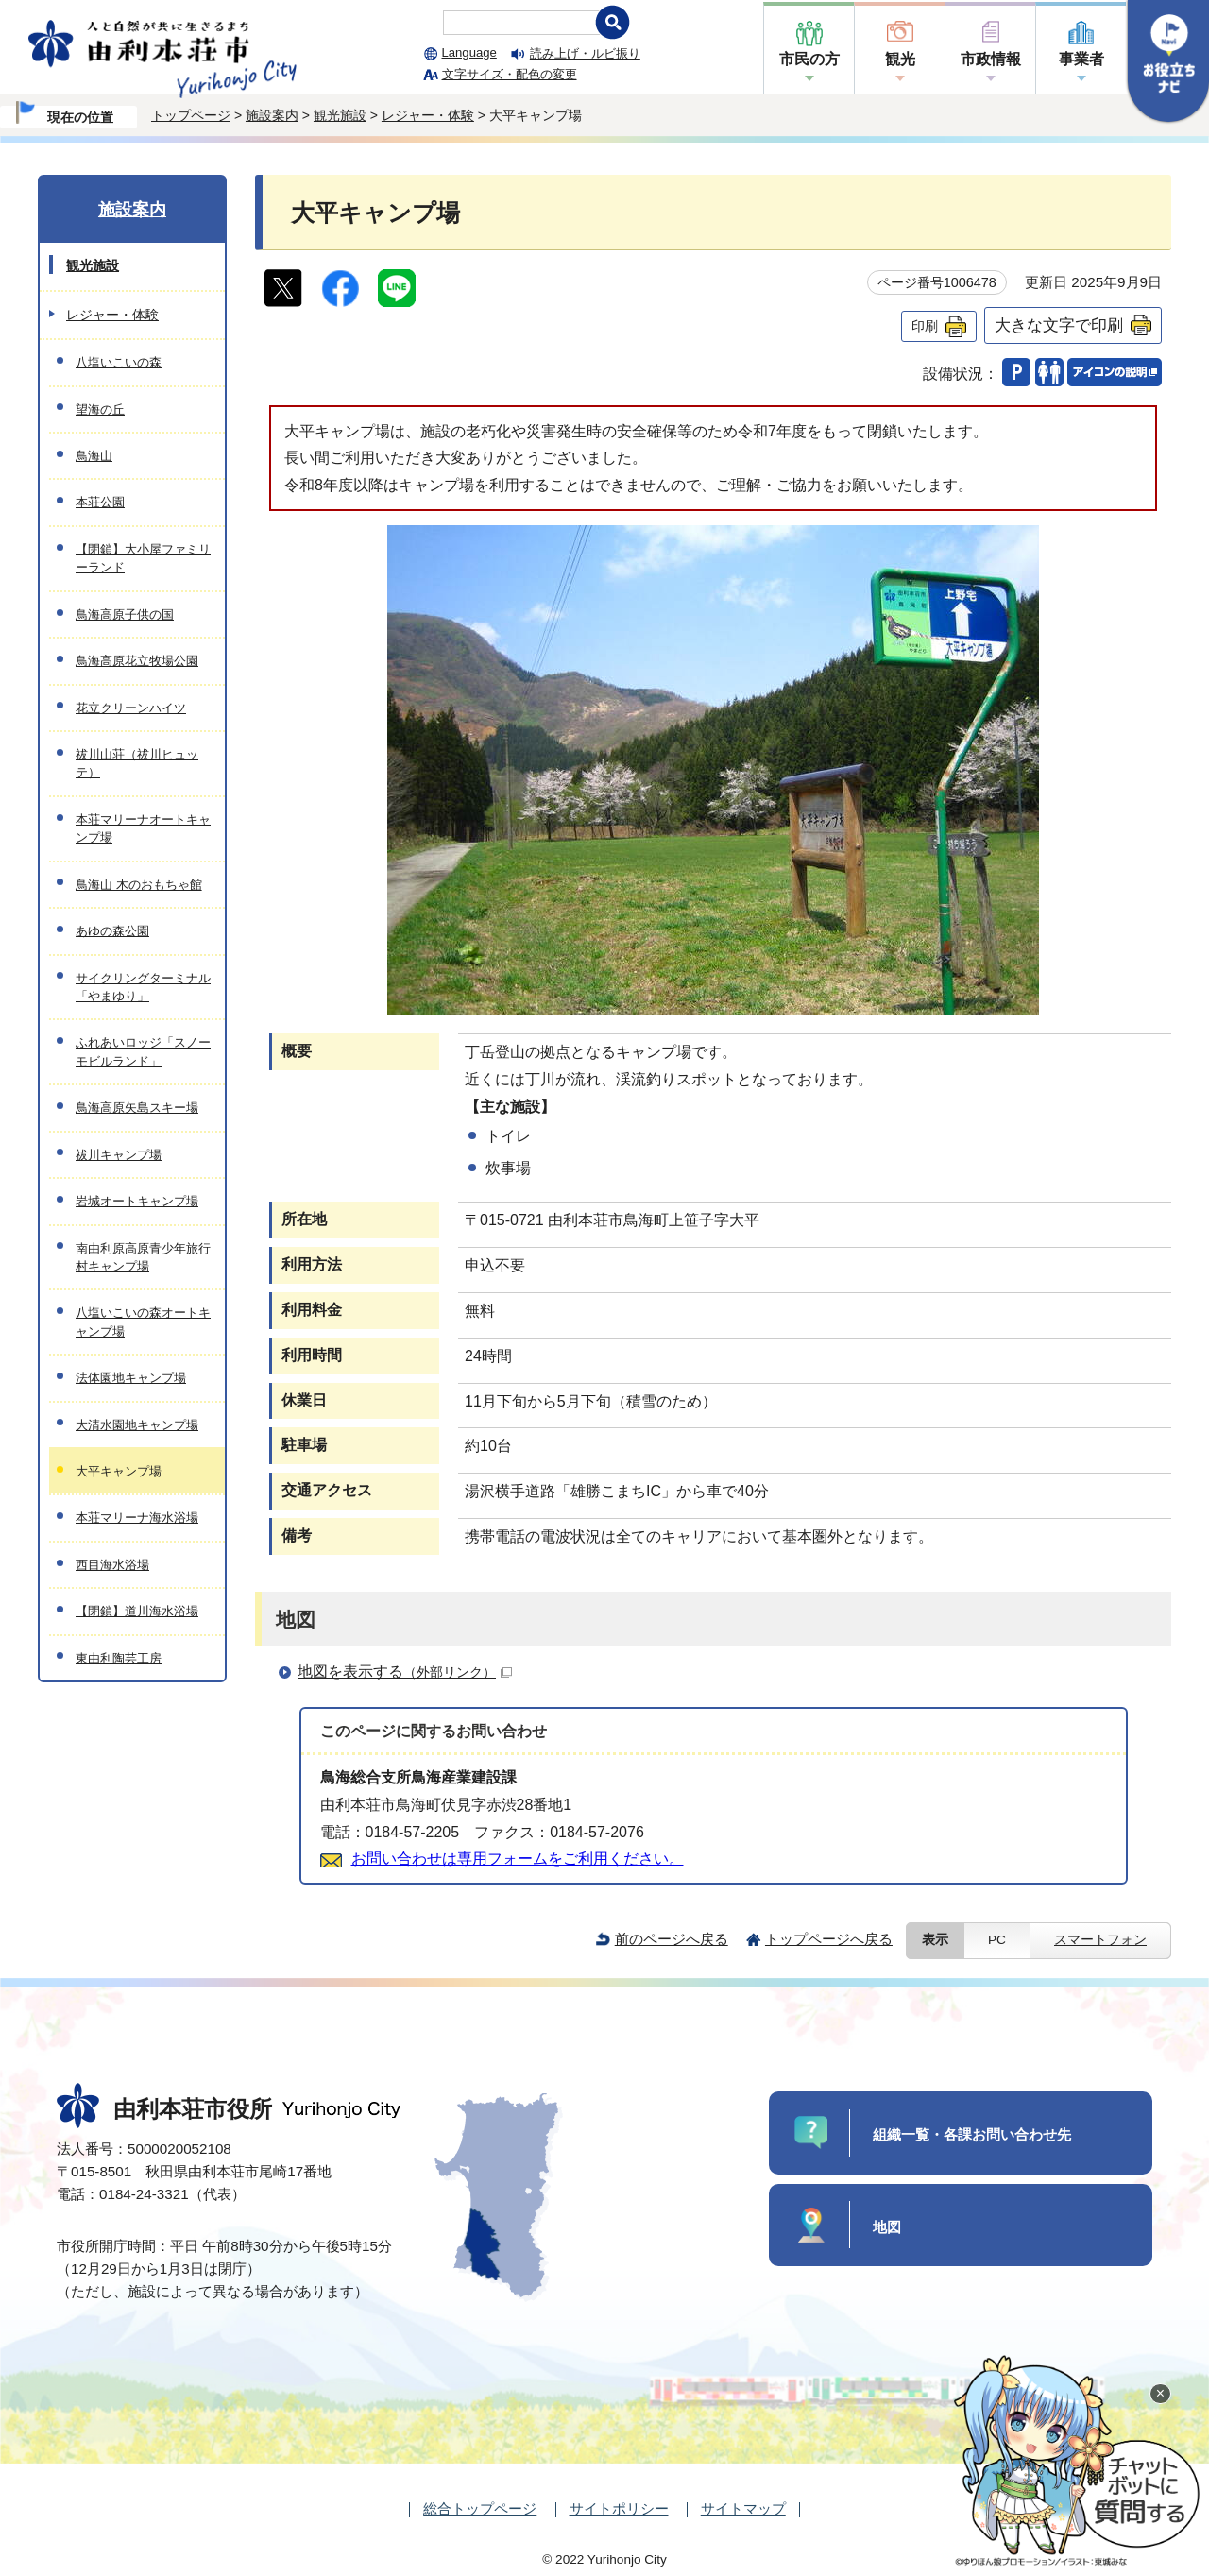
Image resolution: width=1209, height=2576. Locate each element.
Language (469, 52)
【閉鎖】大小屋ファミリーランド (143, 558)
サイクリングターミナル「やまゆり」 (143, 987)
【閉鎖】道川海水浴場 (137, 1611)
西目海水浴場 (112, 1565)
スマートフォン (1100, 1940)
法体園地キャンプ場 (131, 1378)
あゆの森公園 (112, 931)
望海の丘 (100, 409)
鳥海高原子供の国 (125, 614)
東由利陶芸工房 (119, 1658)
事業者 (1081, 59)
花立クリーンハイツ (131, 708)
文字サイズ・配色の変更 (509, 74)
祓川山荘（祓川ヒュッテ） (137, 763)
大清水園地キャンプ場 (137, 1425)
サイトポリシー (619, 2508)
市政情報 (991, 59)
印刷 (924, 325)
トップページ (190, 115)
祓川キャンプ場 (119, 1155)
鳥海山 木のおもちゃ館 (139, 885)
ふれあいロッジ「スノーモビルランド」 (143, 1051)
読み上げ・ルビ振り (585, 53)
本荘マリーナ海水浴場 (137, 1517)
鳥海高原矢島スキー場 (137, 1107)
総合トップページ (479, 2508)
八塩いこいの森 (119, 362)
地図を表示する (405, 1671)
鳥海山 (94, 456)
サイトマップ (743, 2508)
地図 (887, 2227)
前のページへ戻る (671, 1939)
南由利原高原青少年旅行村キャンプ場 (143, 1257)
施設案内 (272, 115)
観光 (900, 59)
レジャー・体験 (428, 115)
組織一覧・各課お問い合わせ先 (972, 2134)
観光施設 (340, 115)
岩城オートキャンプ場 (137, 1201)
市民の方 (809, 59)
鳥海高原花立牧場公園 (137, 661)
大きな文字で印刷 (1059, 325)
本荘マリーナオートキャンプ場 (143, 828)
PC (997, 1940)
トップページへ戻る (829, 1939)
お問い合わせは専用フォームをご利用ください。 (517, 1859)
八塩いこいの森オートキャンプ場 (143, 1321)
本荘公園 (100, 502)
